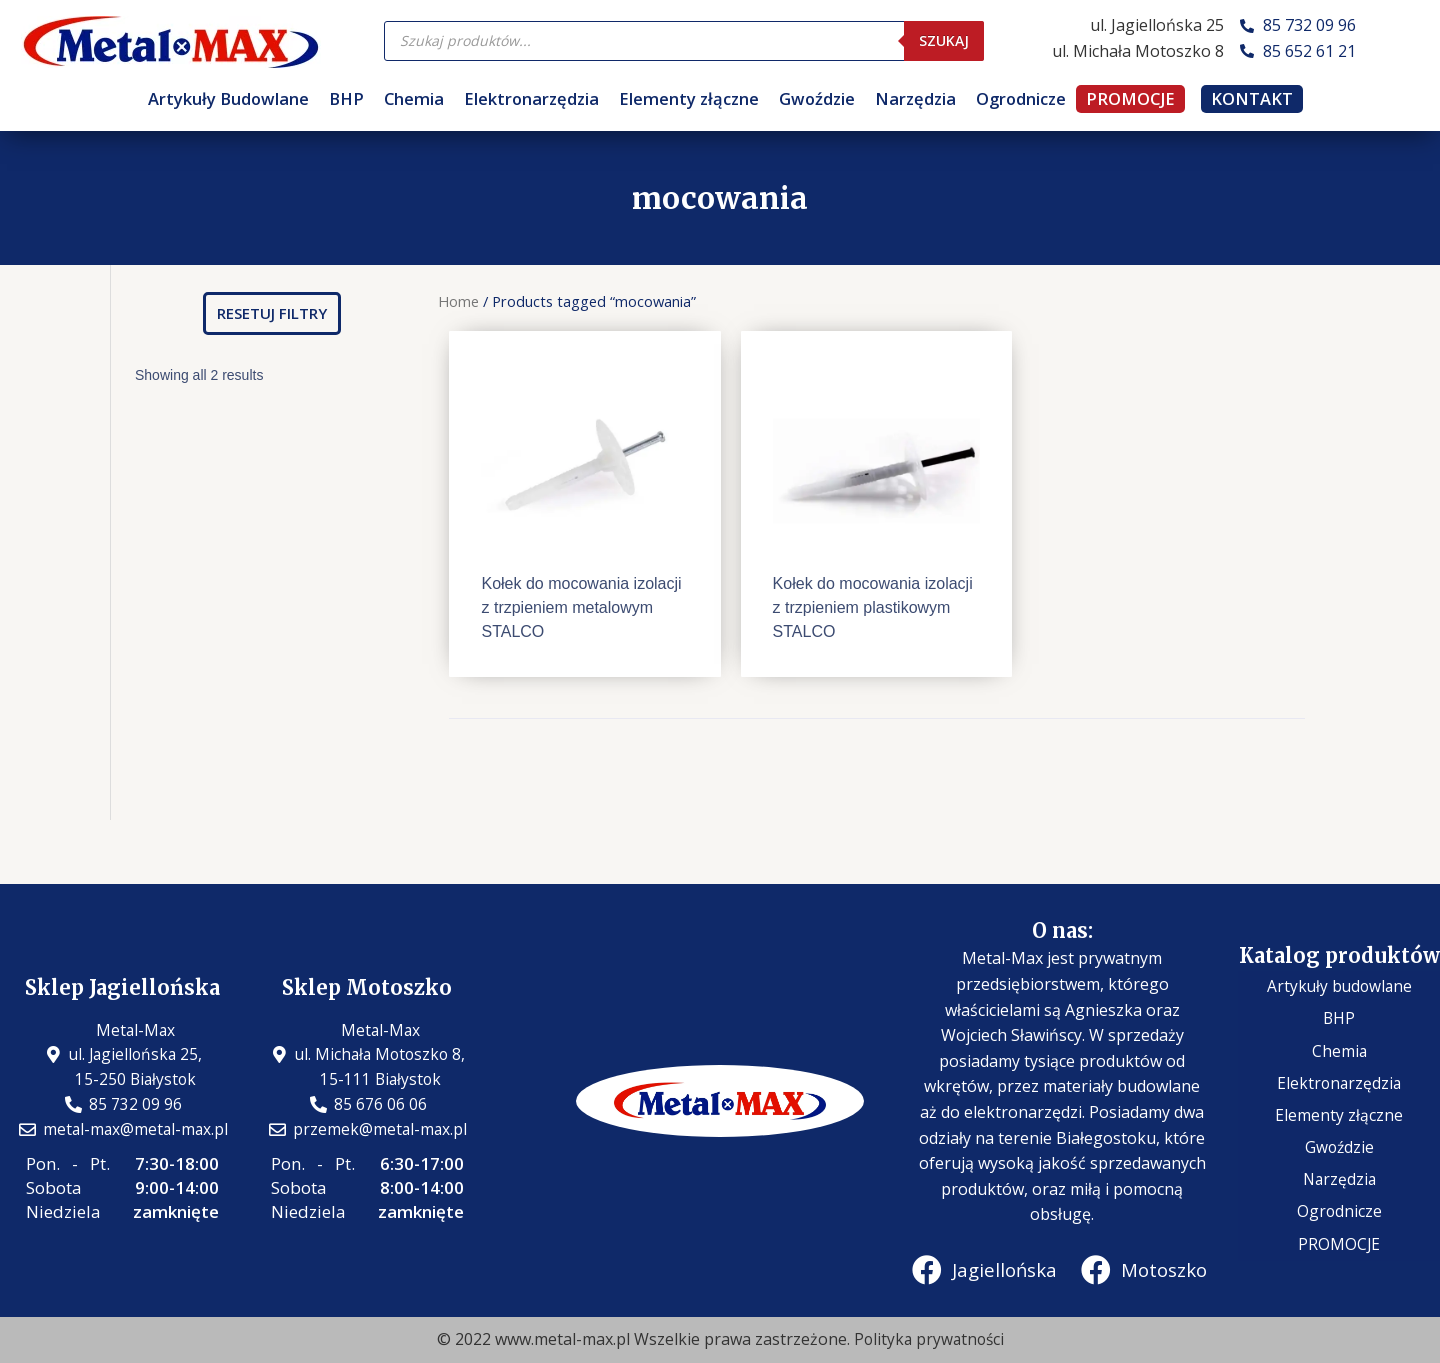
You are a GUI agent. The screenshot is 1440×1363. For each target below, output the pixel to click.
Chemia (414, 98)
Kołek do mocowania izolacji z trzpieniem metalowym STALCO (581, 607)
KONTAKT (1252, 99)
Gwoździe (817, 98)
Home (458, 301)
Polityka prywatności (928, 1340)
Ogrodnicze (1021, 98)
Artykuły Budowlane (228, 98)
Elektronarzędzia (531, 98)
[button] (272, 313)
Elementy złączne (689, 98)
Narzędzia (915, 98)
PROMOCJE (1130, 99)
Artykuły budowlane (1339, 1012)
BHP (346, 98)
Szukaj (944, 40)
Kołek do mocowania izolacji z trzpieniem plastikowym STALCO (873, 607)
